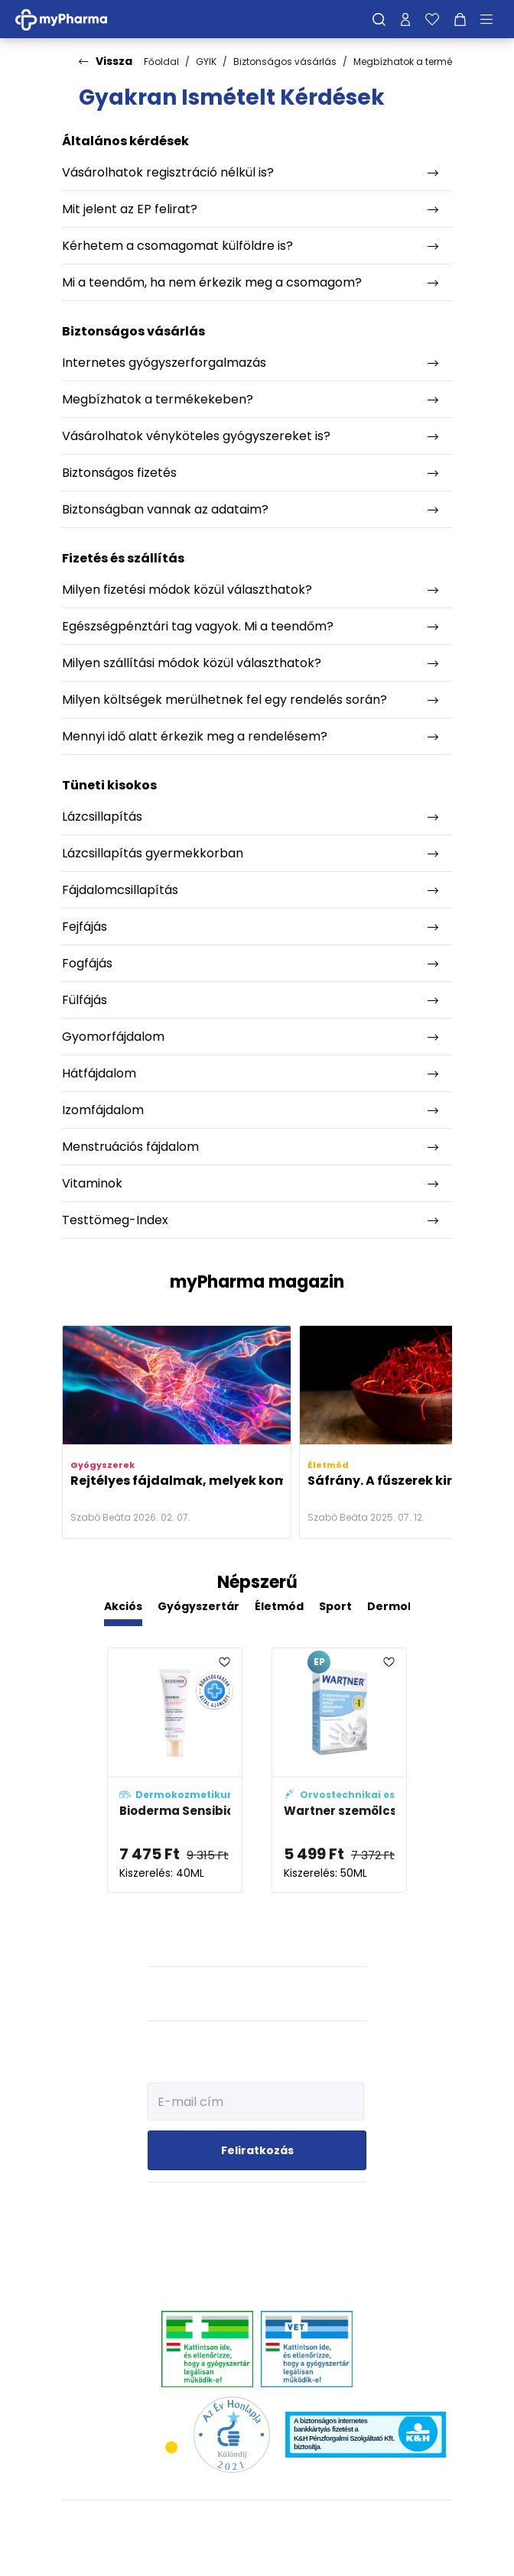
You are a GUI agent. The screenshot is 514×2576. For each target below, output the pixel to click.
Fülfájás (84, 1000)
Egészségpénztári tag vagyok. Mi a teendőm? (197, 626)
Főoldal (161, 61)
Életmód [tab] (279, 1606)
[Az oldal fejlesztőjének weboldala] (257, 2551)
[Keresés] (379, 19)
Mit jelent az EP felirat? (129, 209)
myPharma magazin (257, 1282)
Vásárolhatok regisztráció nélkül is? (168, 172)
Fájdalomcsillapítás (120, 890)
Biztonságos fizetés (119, 472)
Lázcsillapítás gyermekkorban (152, 853)
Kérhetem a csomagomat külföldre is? (177, 245)
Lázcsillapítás (102, 816)
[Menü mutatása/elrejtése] (491, 19)
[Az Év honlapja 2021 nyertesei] (232, 2434)
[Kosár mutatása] (460, 19)
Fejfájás (84, 926)
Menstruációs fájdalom (130, 1146)
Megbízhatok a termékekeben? (424, 61)
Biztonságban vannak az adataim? (165, 509)
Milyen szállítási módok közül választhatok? (191, 663)
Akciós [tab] (123, 1606)
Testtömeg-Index (115, 1220)
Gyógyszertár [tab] (198, 1606)
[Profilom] (405, 19)
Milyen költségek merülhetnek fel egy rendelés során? (224, 699)
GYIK (206, 61)
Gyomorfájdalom (113, 1036)
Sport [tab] (335, 1606)
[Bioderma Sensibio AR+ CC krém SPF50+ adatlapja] (174, 1770)
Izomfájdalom (103, 1110)
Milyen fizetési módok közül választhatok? (187, 589)
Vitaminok (92, 1183)
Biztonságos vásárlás (285, 61)
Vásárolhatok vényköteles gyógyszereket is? (196, 436)
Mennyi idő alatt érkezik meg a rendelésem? (194, 736)
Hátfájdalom (99, 1073)
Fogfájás (87, 963)
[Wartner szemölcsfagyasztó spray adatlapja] (339, 1770)
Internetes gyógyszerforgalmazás (164, 362)
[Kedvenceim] (432, 19)
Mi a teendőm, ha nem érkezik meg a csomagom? (212, 282)
